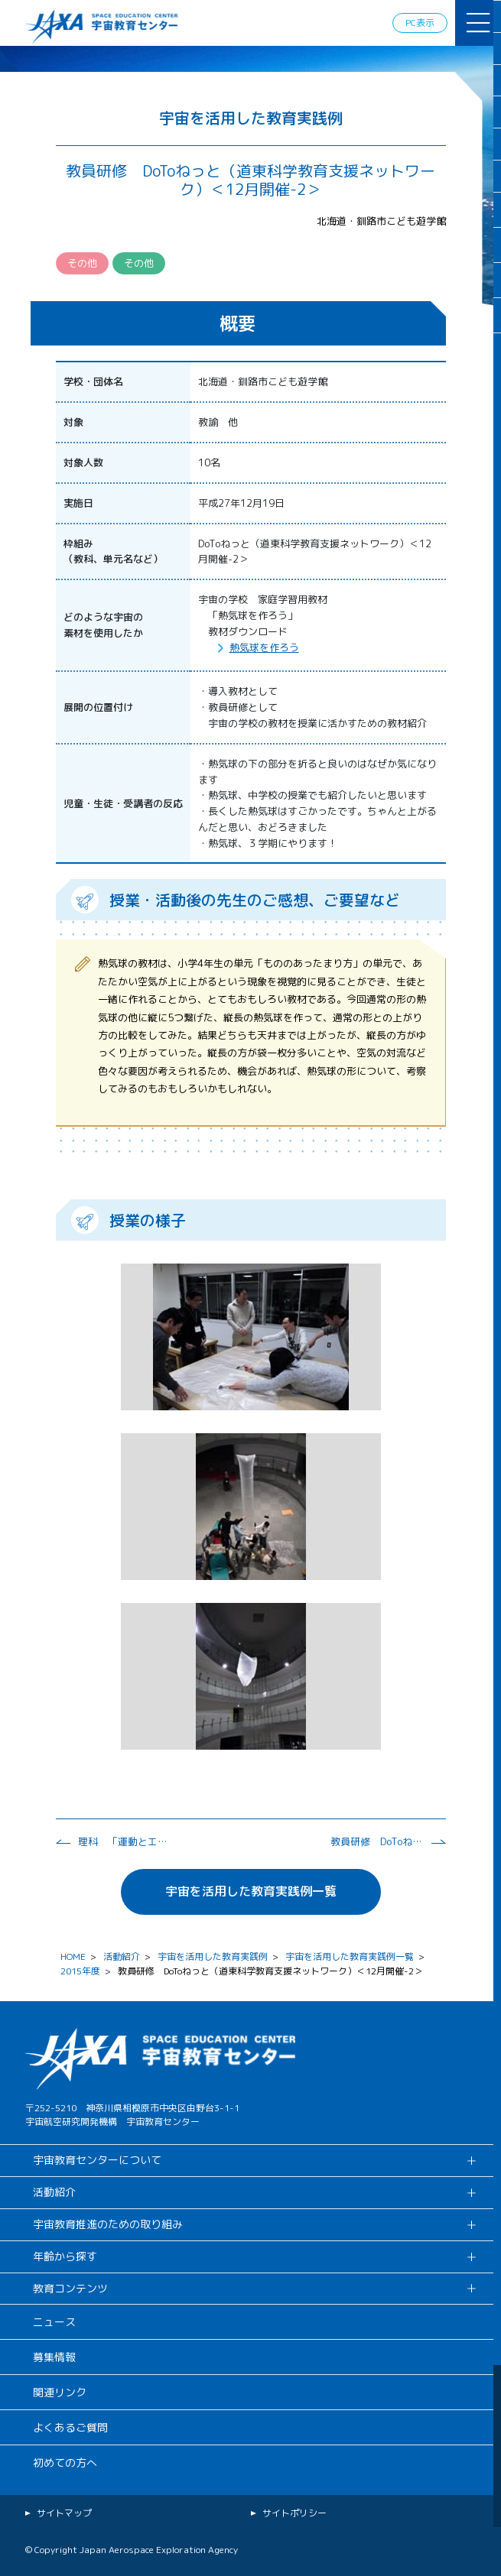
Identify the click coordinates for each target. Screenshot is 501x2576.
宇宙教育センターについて (97, 2160)
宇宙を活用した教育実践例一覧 (251, 1891)
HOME (73, 1956)
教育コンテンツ (70, 2288)
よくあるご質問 (70, 2427)
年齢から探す (65, 2256)
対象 (73, 422)
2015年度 (80, 1970)
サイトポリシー (294, 2512)
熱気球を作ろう (264, 647)
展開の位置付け (98, 707)
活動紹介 (121, 1956)
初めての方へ (65, 2462)
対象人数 (83, 462)
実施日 (78, 503)
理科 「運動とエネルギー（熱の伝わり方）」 (124, 1841)
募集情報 (54, 2357)
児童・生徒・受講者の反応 (123, 803)
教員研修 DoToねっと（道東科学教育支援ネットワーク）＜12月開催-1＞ (376, 1841)
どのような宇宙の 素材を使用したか (103, 625)
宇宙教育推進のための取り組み (108, 2224)
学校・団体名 (93, 381)
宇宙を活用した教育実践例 (213, 1956)
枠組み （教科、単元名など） (113, 551)
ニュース (54, 2322)
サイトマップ (64, 2512)
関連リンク (59, 2392)
